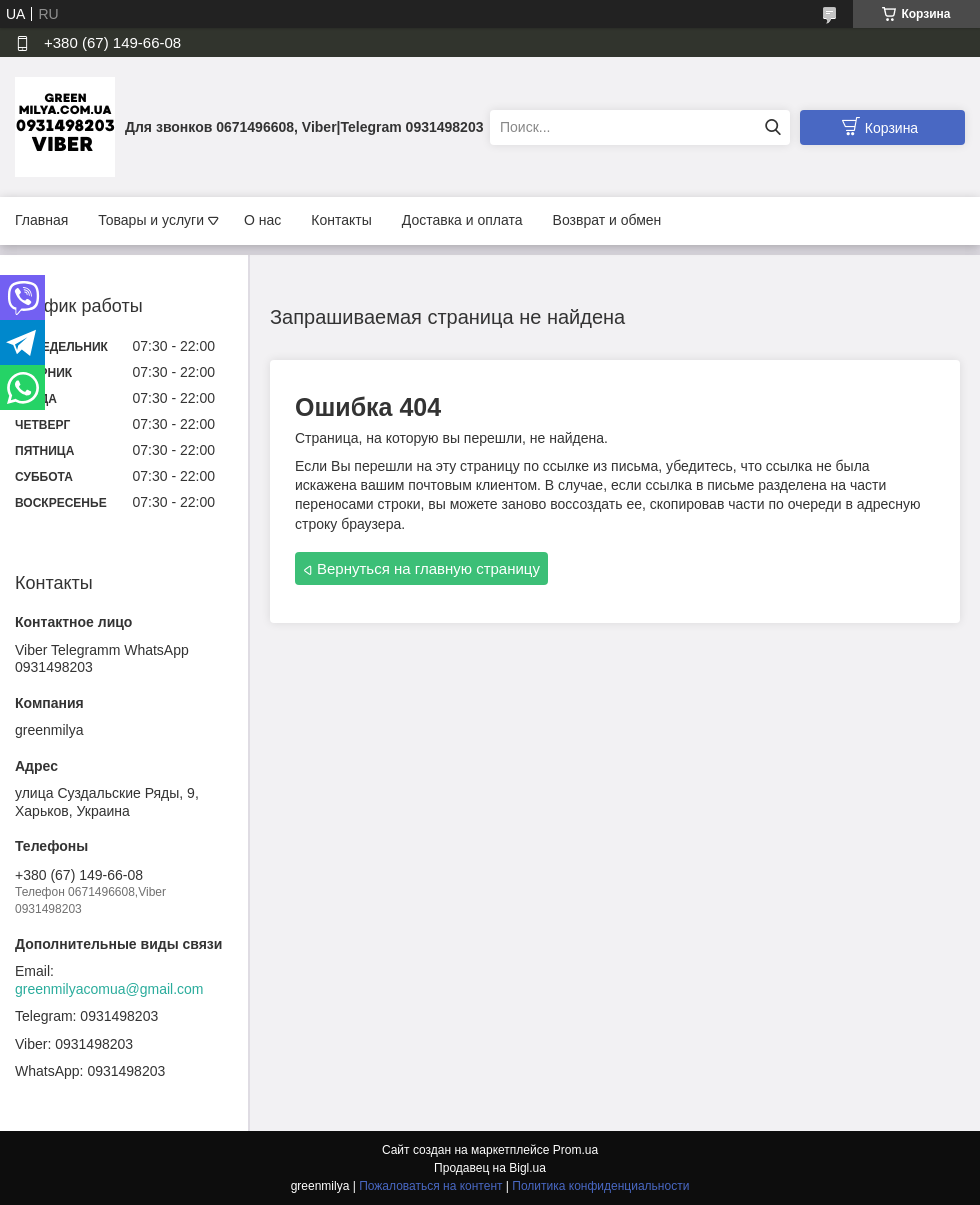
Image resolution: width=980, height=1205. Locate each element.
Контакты (341, 220)
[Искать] (772, 127)
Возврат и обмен (607, 220)
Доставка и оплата (462, 220)
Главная (41, 220)
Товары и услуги (151, 220)
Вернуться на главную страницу (428, 568)
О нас (262, 220)
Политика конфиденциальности (600, 1186)
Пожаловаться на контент (430, 1186)
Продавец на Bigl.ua (490, 1168)
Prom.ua (575, 1150)
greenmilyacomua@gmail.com (109, 989)
